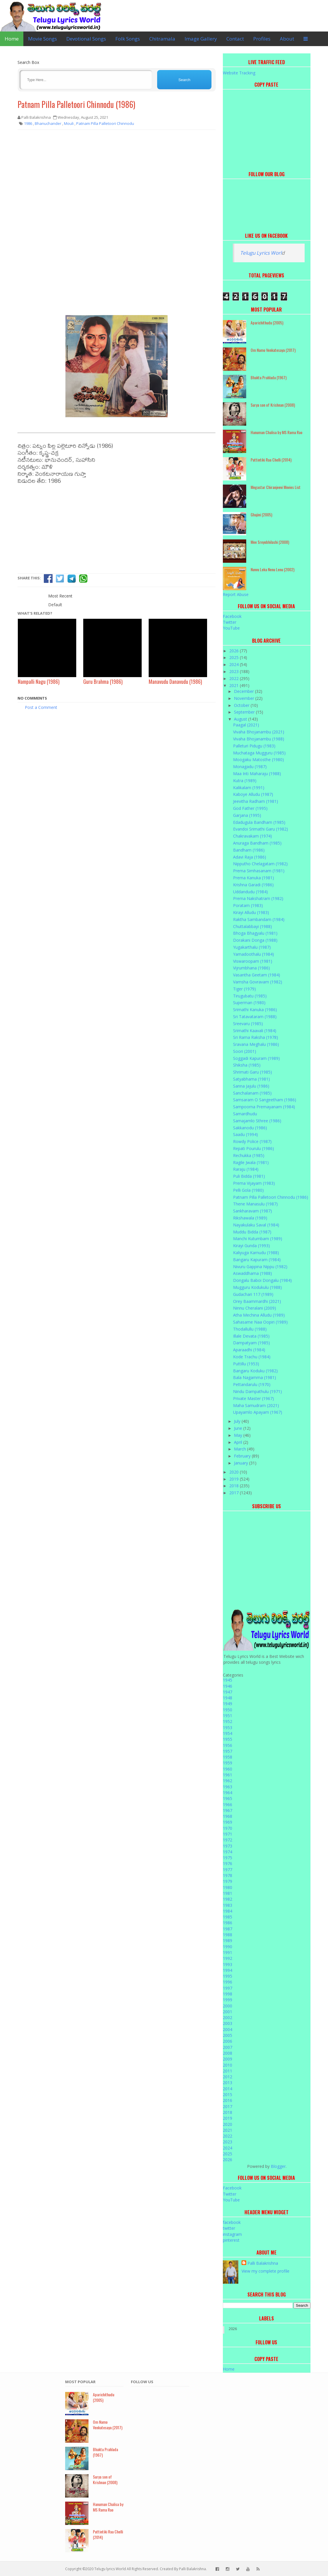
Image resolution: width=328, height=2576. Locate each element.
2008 (227, 2053)
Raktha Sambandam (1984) (258, 919)
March (240, 1449)
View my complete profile (265, 2271)
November (244, 698)
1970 (227, 1828)
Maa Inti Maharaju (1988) (257, 773)
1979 (227, 1881)
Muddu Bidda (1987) (252, 1232)
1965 (227, 1798)
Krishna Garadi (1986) (253, 884)
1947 (227, 1692)
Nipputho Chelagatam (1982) (260, 863)
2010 (227, 2065)
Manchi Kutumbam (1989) (257, 1238)
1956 (227, 1745)
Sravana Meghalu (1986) (256, 1044)
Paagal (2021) (246, 725)
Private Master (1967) (253, 1398)
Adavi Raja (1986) (249, 857)
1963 (227, 1786)
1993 (227, 1964)
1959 (227, 1763)
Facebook (232, 616)
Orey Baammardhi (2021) (257, 1301)
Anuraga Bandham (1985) (257, 843)
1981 (227, 1893)
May (238, 1435)
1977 (227, 1869)
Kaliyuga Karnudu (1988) (256, 1252)
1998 (227, 1994)
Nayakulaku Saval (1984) (256, 1225)
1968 (227, 1816)
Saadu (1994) (245, 1134)
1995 (227, 1976)
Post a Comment (41, 707)
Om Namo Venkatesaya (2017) (273, 350)
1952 (227, 1721)
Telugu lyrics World (110, 2568)
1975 (227, 1857)
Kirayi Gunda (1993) (251, 1245)
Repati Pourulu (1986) (253, 1148)
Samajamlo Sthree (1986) (257, 1120)
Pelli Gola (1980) (248, 1190)
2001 (227, 2011)
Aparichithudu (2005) (267, 322)
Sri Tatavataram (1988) (255, 1016)
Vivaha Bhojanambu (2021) (258, 732)
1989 (227, 1940)
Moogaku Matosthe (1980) (258, 759)
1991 (227, 1952)
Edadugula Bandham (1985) (259, 822)
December (244, 691)
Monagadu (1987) (250, 766)
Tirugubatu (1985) (250, 996)
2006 (227, 2041)
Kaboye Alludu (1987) (253, 794)
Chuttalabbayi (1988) (252, 926)
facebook (232, 2222)
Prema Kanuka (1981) (253, 877)
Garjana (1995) (247, 815)
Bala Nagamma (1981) (254, 1377)
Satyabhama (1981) (251, 1079)
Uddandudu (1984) (250, 891)
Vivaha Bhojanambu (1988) (258, 739)
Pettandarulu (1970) (251, 1384)
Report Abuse (236, 594)
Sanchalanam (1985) (252, 1093)
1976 (227, 1863)
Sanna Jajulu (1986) (251, 1086)
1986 (227, 1922)
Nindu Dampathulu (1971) (257, 1391)
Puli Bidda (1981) (249, 1176)
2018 (234, 1485)
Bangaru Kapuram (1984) (257, 1259)
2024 (234, 664)
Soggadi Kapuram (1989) (256, 1058)
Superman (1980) (249, 1002)
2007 (227, 2047)
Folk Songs (127, 38)
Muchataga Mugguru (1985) (259, 753)
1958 (227, 1757)
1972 (227, 1840)
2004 (227, 2029)
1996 (227, 1982)
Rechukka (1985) (248, 1155)
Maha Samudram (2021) (256, 1405)
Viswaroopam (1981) (252, 961)
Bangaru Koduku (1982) (255, 1370)
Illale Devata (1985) (251, 1336)
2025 (234, 657)
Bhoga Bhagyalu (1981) (255, 933)
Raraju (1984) (245, 1169)
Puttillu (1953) (246, 1363)
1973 (227, 1846)
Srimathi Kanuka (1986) (255, 1009)
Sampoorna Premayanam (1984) (264, 1106)
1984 (227, 1911)
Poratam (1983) (248, 905)
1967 (227, 1810)
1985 (227, 1917)
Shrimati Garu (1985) (252, 1072)
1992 (227, 1958)
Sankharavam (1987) (252, 1211)
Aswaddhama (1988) (252, 1273)
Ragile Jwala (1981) (251, 1162)
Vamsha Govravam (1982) (257, 982)
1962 (227, 1780)
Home (12, 38)
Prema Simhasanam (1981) (258, 870)
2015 (227, 2094)
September (245, 712)
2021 (234, 685)
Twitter (229, 622)
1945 (227, 1680)
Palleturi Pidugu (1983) (254, 746)
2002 (227, 2017)
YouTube (231, 628)
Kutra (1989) (244, 780)
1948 (227, 1698)
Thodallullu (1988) (250, 1329)
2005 (227, 2035)
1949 (227, 1703)
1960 (227, 1769)
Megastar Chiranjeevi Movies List (276, 487)
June (238, 1428)
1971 (227, 1834)
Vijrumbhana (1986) (251, 968)
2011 (227, 2071)
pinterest (231, 2240)
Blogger (278, 2166)
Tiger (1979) (244, 989)
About (287, 38)
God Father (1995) (250, 808)
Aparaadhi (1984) (249, 1349)
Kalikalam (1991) (248, 787)
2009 (227, 2059)
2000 (227, 2006)
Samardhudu (245, 1113)
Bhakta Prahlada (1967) (269, 377)
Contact (235, 38)
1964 (227, 1792)
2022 (234, 678)
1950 (227, 1709)
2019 (234, 1479)
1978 (227, 1875)
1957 (227, 1751)
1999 (227, 1999)
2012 (227, 2076)
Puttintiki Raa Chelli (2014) (271, 460)
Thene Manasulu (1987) (255, 1204)
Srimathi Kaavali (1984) (254, 1030)
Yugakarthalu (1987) (252, 947)
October (242, 705)
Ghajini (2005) (261, 514)
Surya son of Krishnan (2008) (273, 405)
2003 (227, 2023)
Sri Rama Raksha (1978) (255, 1037)
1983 (227, 1905)
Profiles (261, 38)
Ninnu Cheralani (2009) (254, 1308)
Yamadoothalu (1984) (253, 954)
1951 (227, 1715)
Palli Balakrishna (262, 2263)
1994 (227, 1970)
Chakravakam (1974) (252, 836)
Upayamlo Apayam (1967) (257, 1412)
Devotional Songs (86, 38)
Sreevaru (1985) (248, 1023)
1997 (227, 1988)
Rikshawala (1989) (250, 1218)
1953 (227, 1727)
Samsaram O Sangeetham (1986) (264, 1099)
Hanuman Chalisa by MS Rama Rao (276, 432)
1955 (227, 1739)
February (243, 1456)
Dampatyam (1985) (251, 1342)
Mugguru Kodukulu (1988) (257, 1287)
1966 (227, 1804)
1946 (227, 1686)
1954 (227, 1733)
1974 (227, 1852)
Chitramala (162, 38)
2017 (234, 1492)
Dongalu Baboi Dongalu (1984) (262, 1280)
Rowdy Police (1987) (252, 1141)
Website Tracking (239, 73)
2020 (234, 1472)
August (241, 719)
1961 (227, 1775)
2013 (227, 2082)
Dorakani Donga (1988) (255, 940)
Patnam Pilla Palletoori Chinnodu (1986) (76, 104)
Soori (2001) (244, 1051)
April (238, 1442)
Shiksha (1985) (247, 1065)
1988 (227, 1934)
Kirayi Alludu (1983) (251, 912)
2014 (227, 2088)
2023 (234, 671)
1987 (227, 1929)
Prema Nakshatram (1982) (258, 898)
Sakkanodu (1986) (250, 1127)
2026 (234, 650)
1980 (227, 1887)
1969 (227, 1822)
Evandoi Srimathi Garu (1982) (260, 829)
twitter (229, 2228)
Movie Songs (42, 38)
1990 (227, 1946)
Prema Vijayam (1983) (254, 1183)
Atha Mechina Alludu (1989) (259, 1315)
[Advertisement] (116, 176)
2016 (227, 2100)
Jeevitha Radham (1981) (255, 801)
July (238, 1421)
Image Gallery (201, 38)
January (241, 1463)
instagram (232, 2234)
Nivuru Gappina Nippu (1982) (260, 1266)
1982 (227, 1899)
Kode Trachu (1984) (251, 1356)
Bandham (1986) (249, 850)
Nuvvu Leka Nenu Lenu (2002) (272, 569)
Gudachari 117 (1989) (253, 1294)
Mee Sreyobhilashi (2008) (270, 542)
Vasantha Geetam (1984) (256, 975)
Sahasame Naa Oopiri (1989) (260, 1322)
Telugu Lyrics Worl (261, 252)
